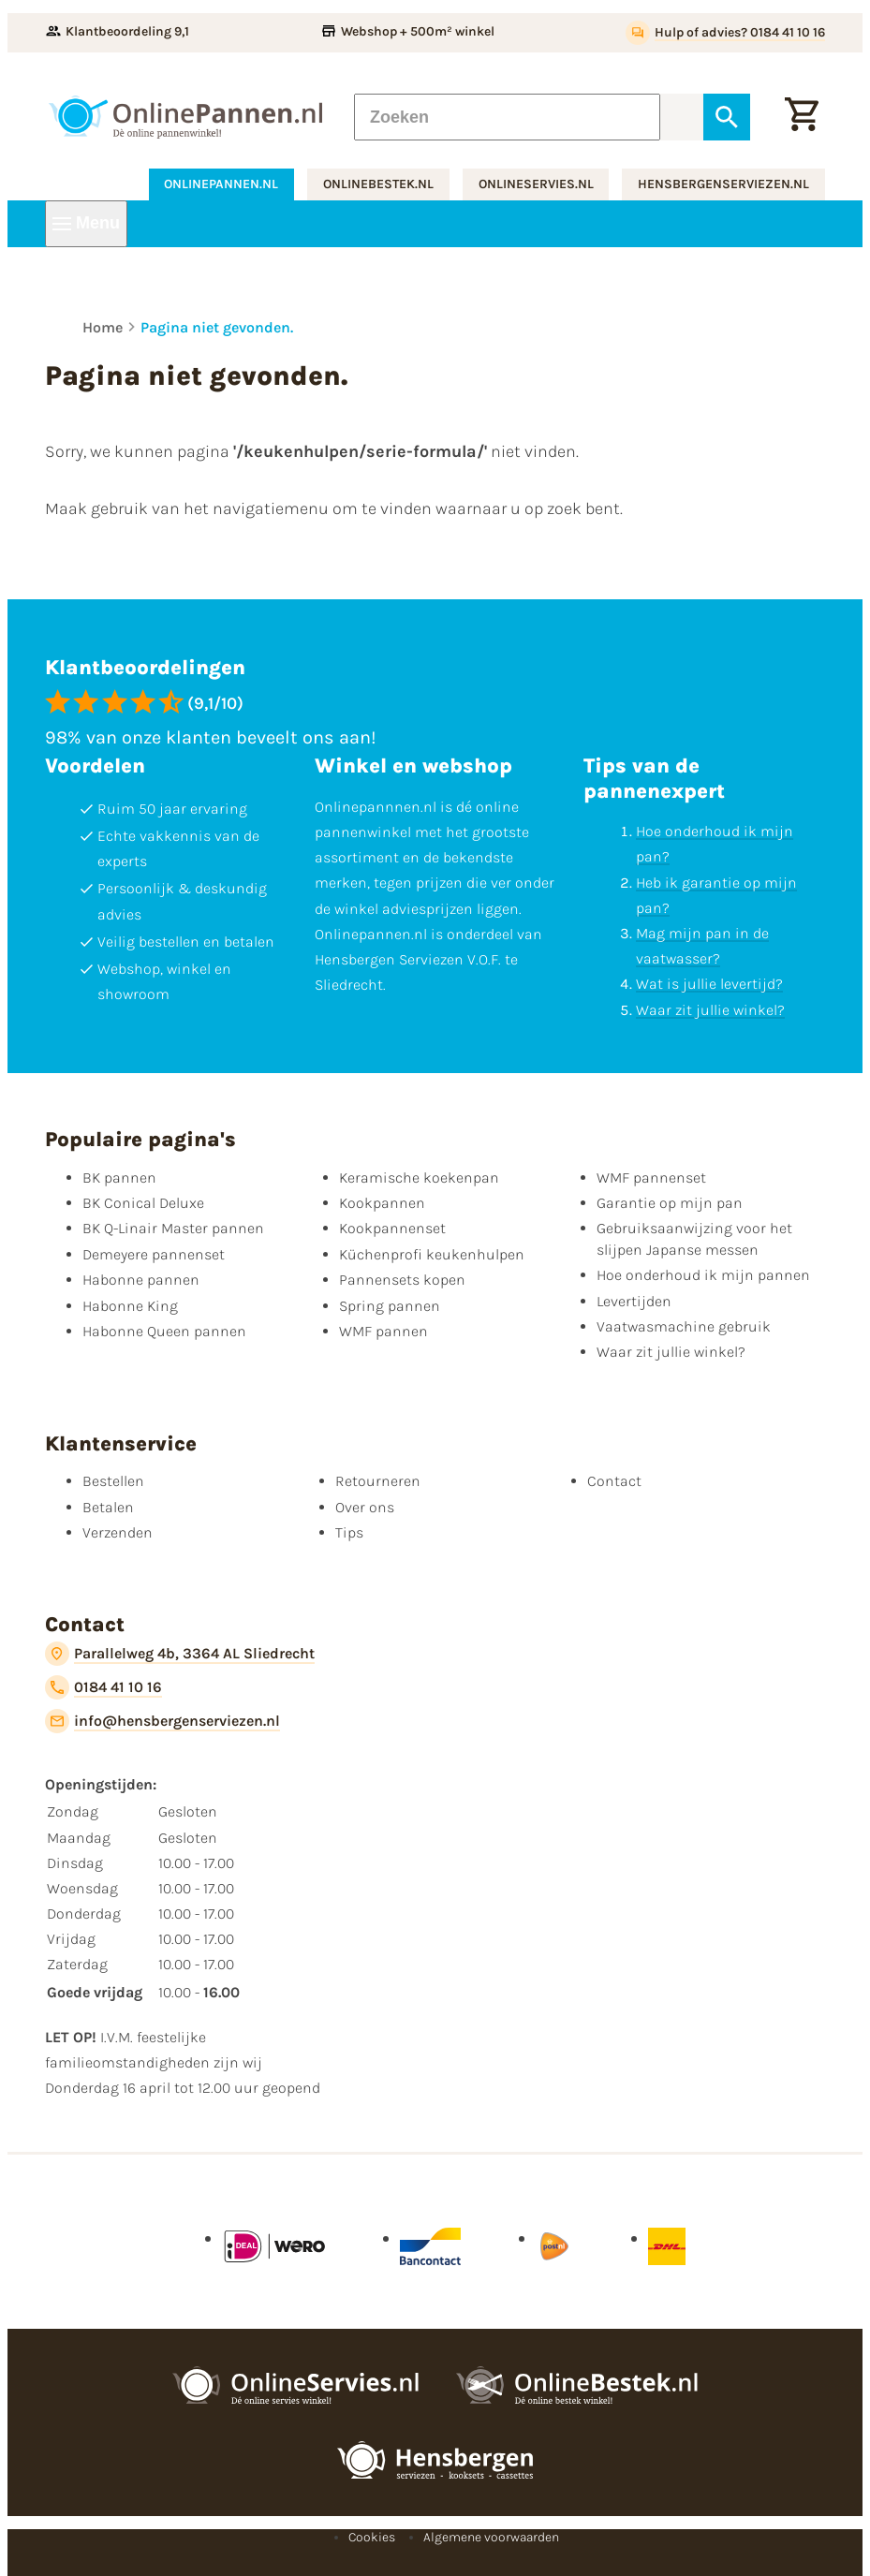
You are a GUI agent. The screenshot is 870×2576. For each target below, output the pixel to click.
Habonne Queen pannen (164, 1331)
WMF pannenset (651, 1177)
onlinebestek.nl (378, 184)
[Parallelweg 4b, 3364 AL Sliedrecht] (180, 1653)
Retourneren (377, 1481)
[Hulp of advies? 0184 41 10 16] (725, 33)
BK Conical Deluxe (143, 1203)
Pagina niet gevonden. (216, 327)
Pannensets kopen (402, 1279)
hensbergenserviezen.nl (723, 184)
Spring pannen (389, 1306)
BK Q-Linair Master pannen (173, 1228)
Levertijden (634, 1301)
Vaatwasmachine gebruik (684, 1326)
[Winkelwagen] (801, 117)
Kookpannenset (392, 1228)
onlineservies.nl (536, 184)
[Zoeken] (507, 117)
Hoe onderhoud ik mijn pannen (703, 1275)
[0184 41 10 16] (103, 1687)
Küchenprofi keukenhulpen (431, 1254)
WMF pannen (383, 1331)
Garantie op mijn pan (670, 1203)
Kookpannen (382, 1203)
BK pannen (119, 1177)
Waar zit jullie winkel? (710, 1010)
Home (102, 327)
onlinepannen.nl (221, 184)
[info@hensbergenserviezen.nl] (162, 1721)
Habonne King (130, 1306)
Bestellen (113, 1481)
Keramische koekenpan (419, 1177)
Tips (349, 1532)
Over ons (364, 1507)
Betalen (108, 1507)
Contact (614, 1481)
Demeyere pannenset (153, 1254)
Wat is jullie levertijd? (709, 984)
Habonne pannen (140, 1279)
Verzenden (117, 1532)
